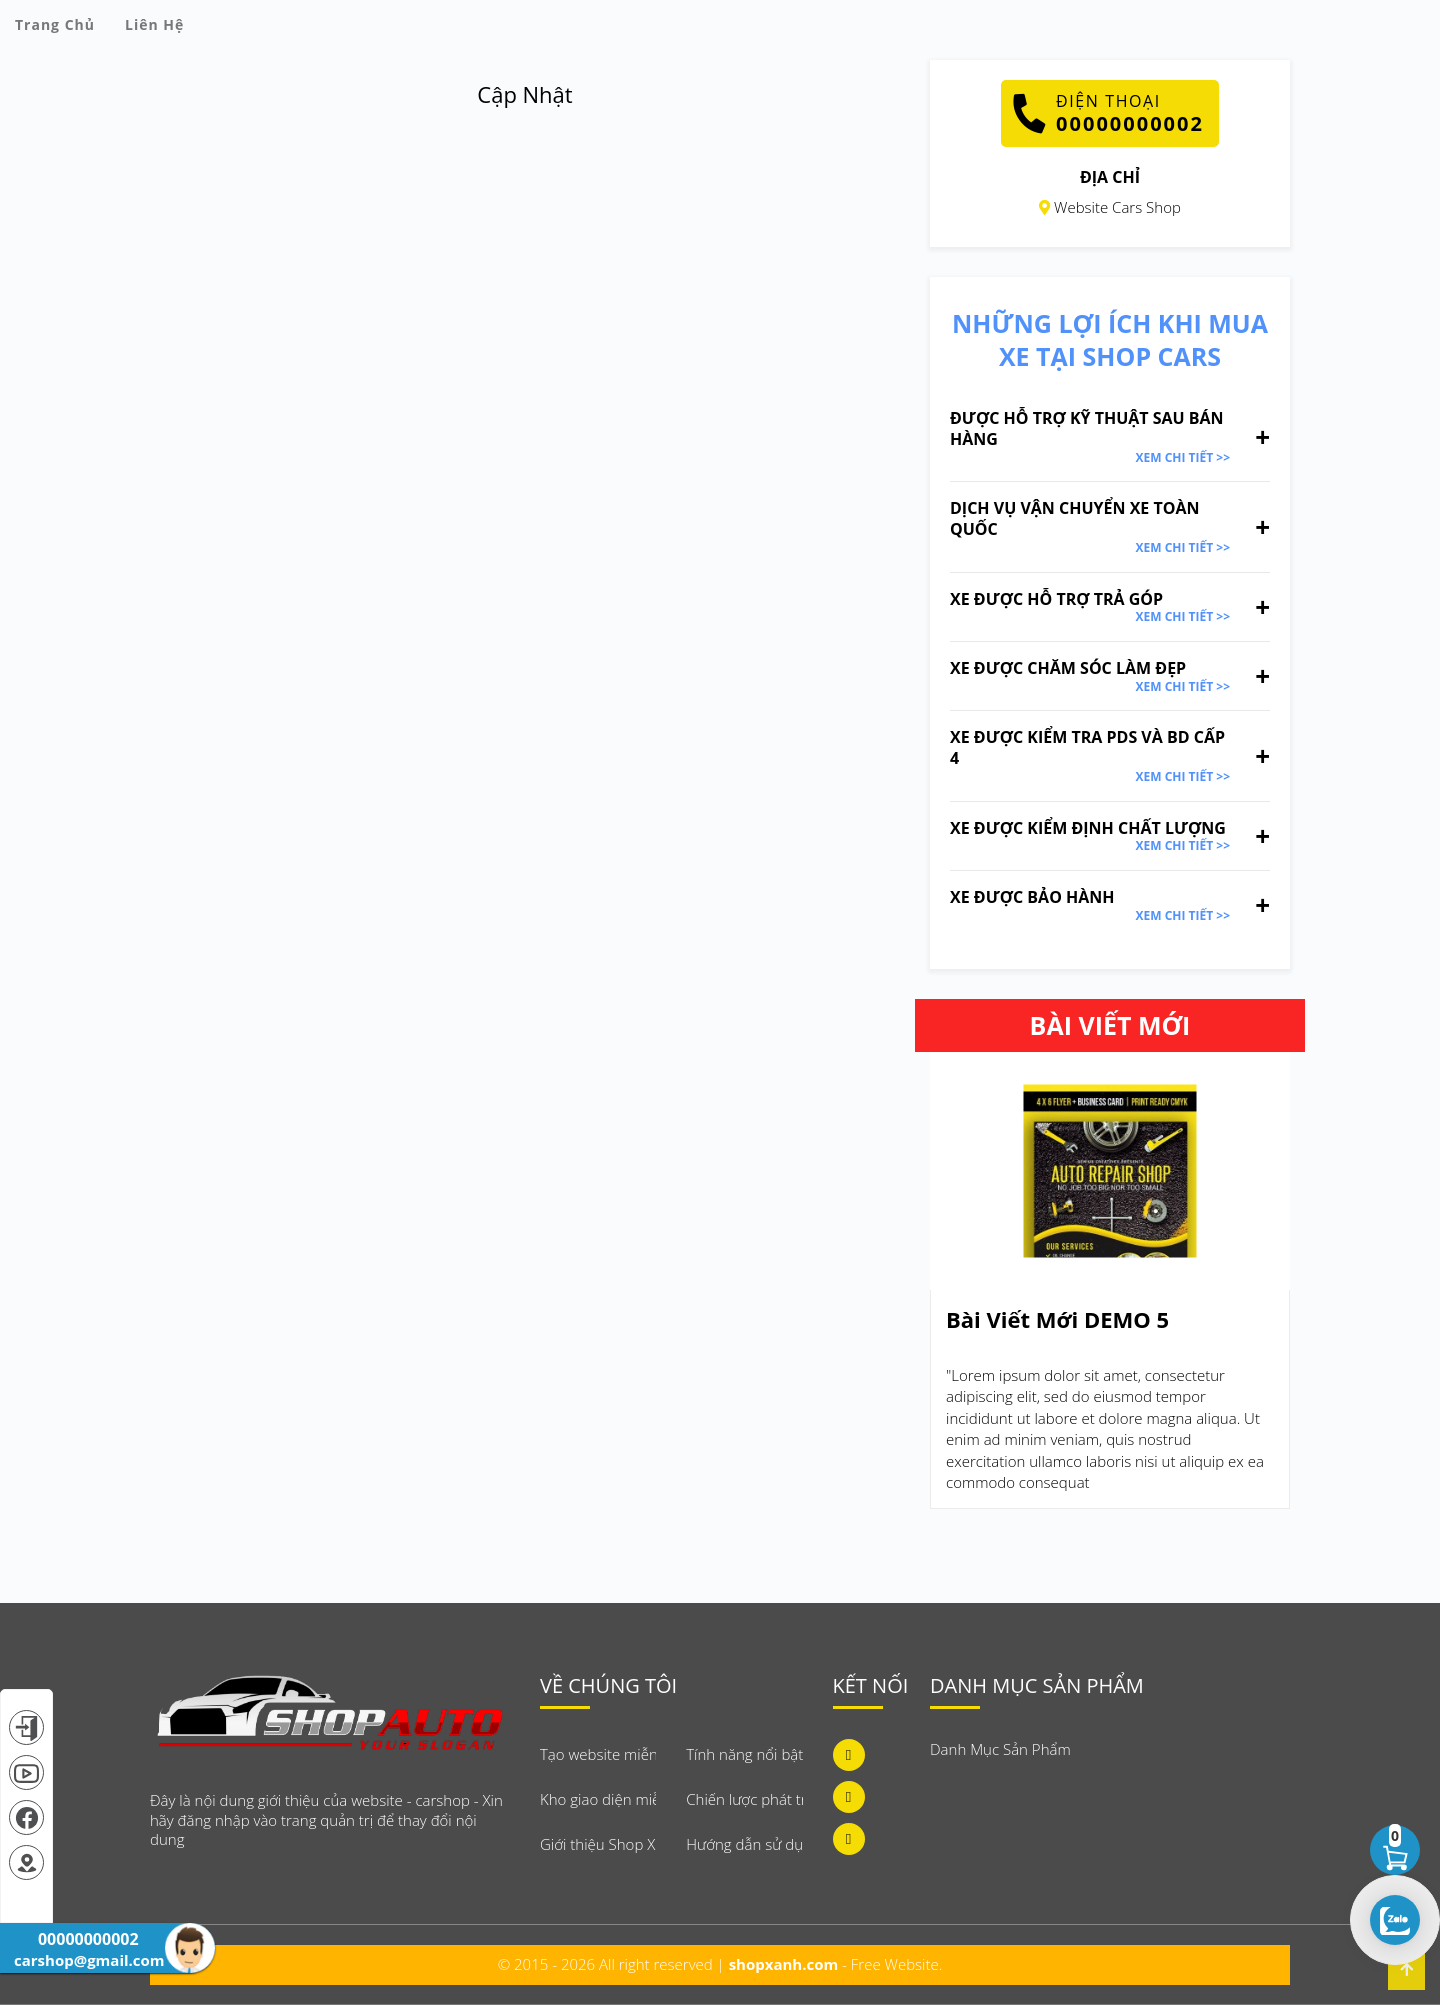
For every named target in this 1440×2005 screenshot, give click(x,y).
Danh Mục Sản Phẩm (1000, 1749)
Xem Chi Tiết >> (1182, 457)
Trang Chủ (55, 24)
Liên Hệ (154, 24)
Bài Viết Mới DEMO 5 (1057, 1319)
